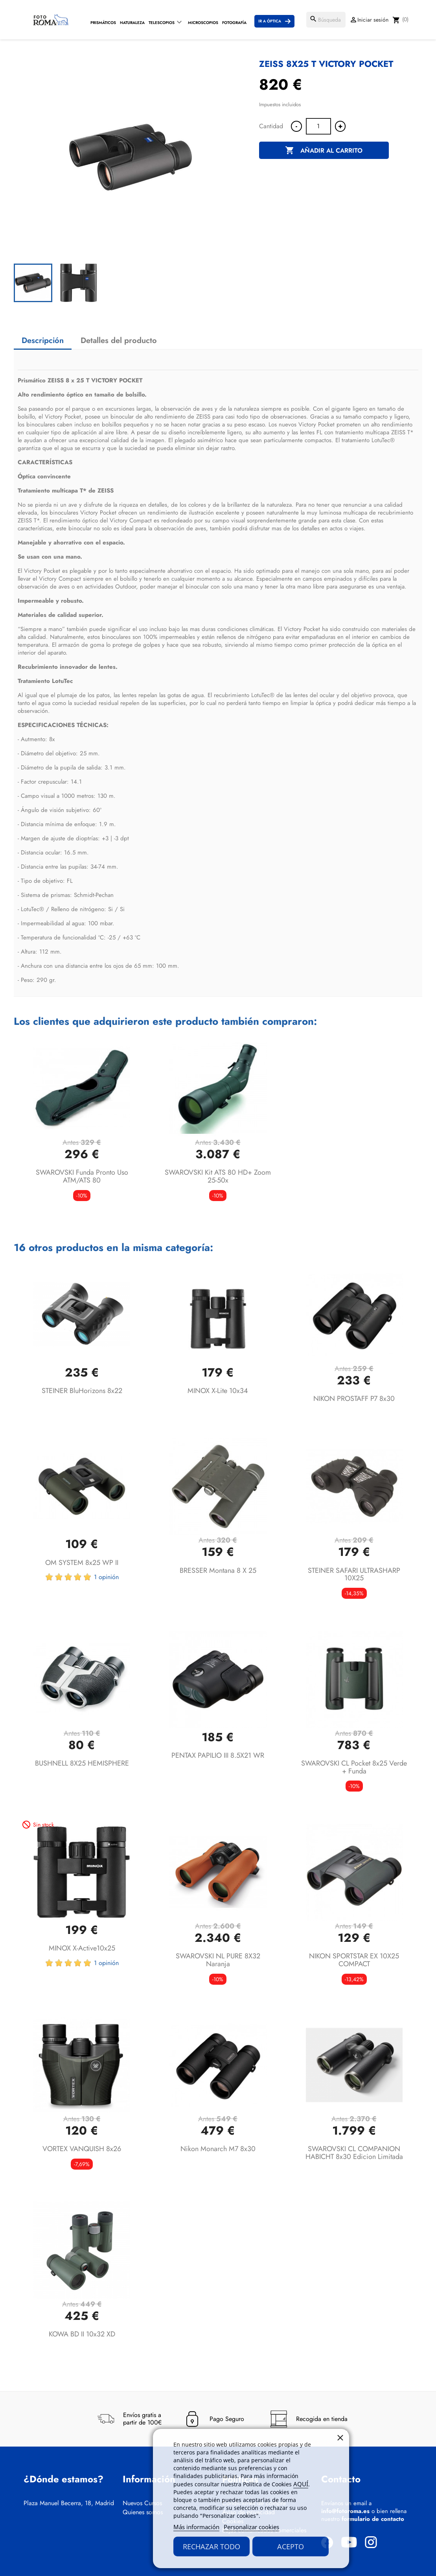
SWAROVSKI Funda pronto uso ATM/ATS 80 (82, 1176)
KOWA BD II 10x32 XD (82, 2334)
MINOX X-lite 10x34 (218, 1391)
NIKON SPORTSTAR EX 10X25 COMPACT (354, 1960)
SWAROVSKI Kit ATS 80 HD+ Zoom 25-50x (218, 1176)
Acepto (290, 2546)
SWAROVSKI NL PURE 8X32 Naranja (218, 1960)
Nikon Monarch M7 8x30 (218, 2149)
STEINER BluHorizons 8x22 (82, 1391)
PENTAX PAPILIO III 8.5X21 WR (217, 1755)
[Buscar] (326, 20)
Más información (196, 2527)
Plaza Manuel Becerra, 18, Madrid (69, 2503)
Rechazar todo (211, 2546)
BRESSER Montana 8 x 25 (218, 1570)
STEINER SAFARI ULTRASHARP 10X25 (354, 1574)
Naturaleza (132, 23)
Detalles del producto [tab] (119, 340)
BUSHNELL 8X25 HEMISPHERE (82, 1763)
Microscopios (203, 23)
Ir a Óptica (269, 21)
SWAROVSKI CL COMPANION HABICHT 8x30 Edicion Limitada (354, 2153)
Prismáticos (103, 23)
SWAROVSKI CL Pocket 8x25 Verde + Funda (354, 1767)
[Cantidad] (318, 126)
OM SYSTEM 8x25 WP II (81, 1562)
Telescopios (162, 23)
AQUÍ (300, 2484)
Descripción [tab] (43, 340)
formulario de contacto (373, 2519)
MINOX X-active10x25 (82, 1948)
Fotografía (234, 23)
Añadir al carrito (323, 151)
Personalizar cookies (251, 2527)
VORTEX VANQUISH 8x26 (81, 2149)
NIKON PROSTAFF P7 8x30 (354, 1398)
